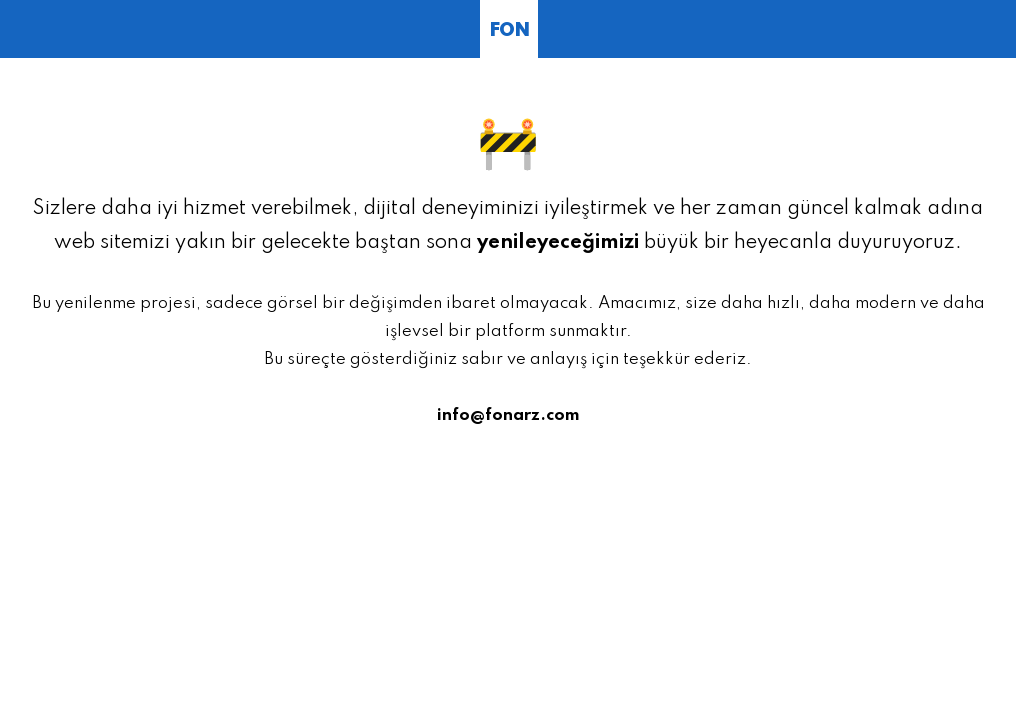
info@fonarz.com (508, 415)
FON (509, 30)
